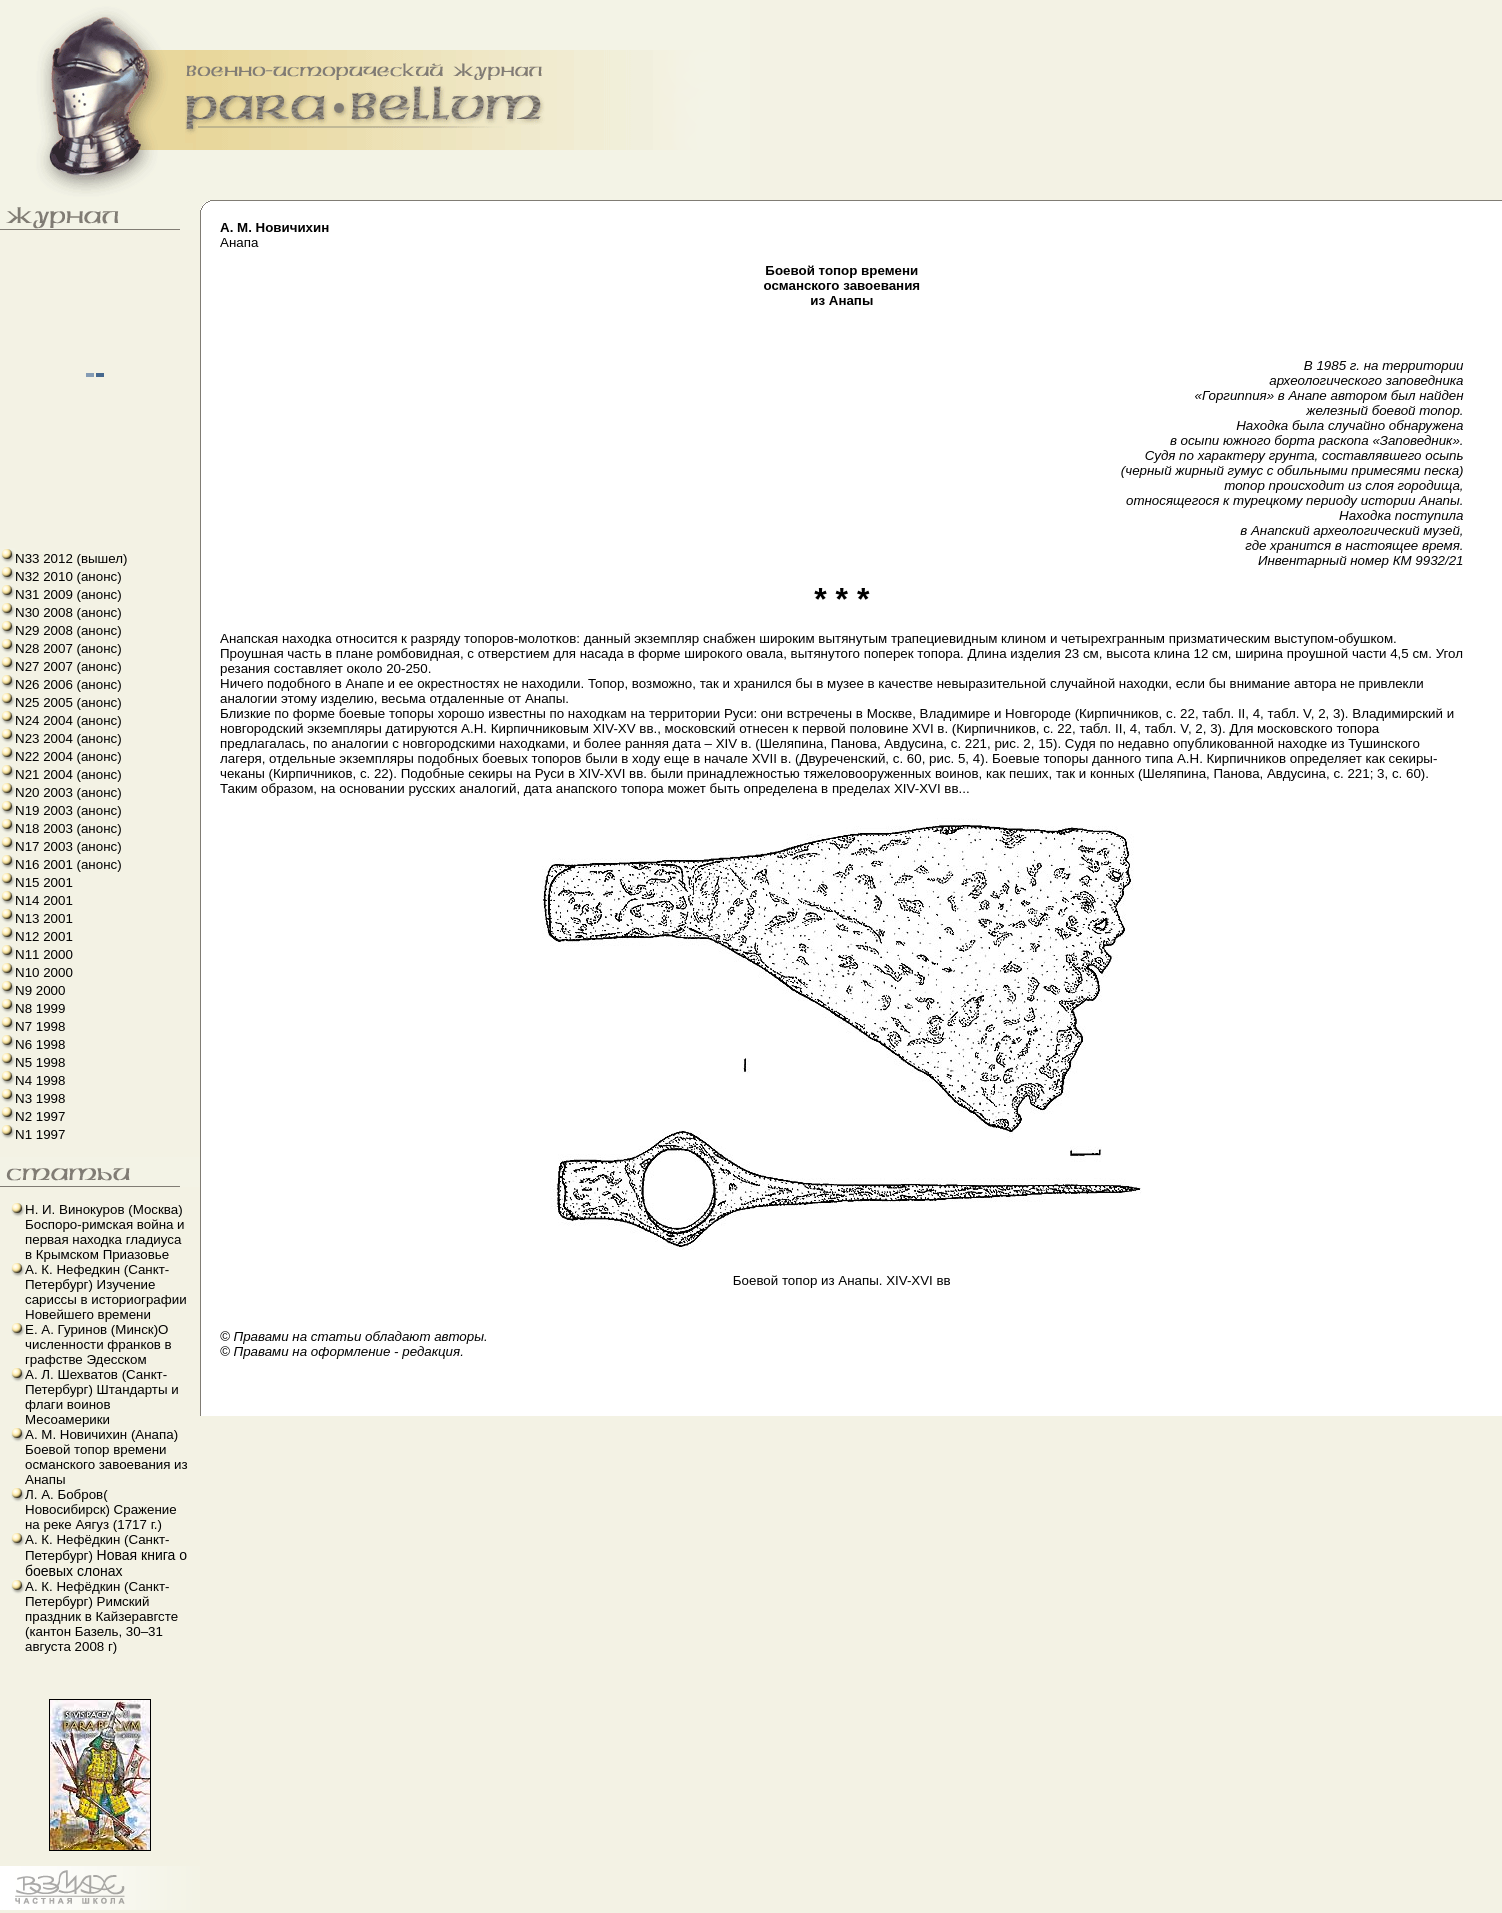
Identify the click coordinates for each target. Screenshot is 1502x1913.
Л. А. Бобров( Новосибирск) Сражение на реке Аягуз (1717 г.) (101, 1509)
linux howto (12, 1910)
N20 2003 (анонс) (68, 792)
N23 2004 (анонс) (68, 738)
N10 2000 (44, 972)
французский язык (6, 1910)
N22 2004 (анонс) (68, 756)
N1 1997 (40, 1134)
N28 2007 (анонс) (68, 648)
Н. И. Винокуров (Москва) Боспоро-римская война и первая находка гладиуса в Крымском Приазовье (105, 1232)
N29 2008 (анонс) (68, 630)
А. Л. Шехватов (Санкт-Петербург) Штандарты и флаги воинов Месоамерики (102, 1397)
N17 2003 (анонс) (68, 846)
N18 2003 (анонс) (68, 828)
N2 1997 (40, 1116)
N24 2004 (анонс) (68, 720)
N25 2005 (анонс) (68, 702)
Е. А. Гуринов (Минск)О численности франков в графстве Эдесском (98, 1344)
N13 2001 (44, 918)
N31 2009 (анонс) (68, 594)
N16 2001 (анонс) (68, 864)
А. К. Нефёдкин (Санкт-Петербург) (106, 1555)
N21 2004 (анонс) (68, 774)
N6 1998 (40, 1044)
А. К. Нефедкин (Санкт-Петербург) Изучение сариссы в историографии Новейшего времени (106, 1292)
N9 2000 (40, 990)
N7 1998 (40, 1026)
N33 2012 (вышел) (71, 558)
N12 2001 (44, 936)
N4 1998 (40, 1080)
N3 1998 (40, 1098)
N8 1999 (40, 1008)
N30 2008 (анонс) (68, 612)
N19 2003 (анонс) (68, 810)
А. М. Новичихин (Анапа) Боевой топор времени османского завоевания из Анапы (106, 1457)
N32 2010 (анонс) (68, 576)
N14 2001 (44, 900)
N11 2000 (44, 954)
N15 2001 (44, 882)
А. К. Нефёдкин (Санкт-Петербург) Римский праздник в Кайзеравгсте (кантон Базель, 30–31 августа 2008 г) (101, 1616)
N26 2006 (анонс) (68, 684)
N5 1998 (40, 1062)
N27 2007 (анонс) (68, 666)
